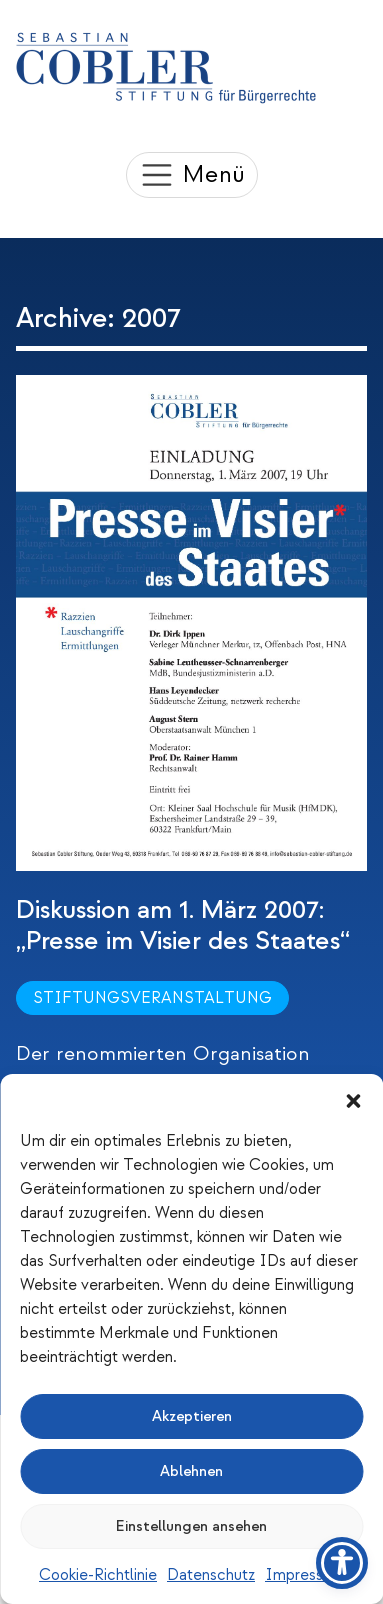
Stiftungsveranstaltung (152, 998)
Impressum (304, 1575)
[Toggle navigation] (192, 175)
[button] (353, 1099)
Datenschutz (211, 1575)
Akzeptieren (192, 1416)
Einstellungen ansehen (191, 1526)
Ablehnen (191, 1471)
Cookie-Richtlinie (98, 1575)
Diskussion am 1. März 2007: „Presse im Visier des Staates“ (183, 925)
